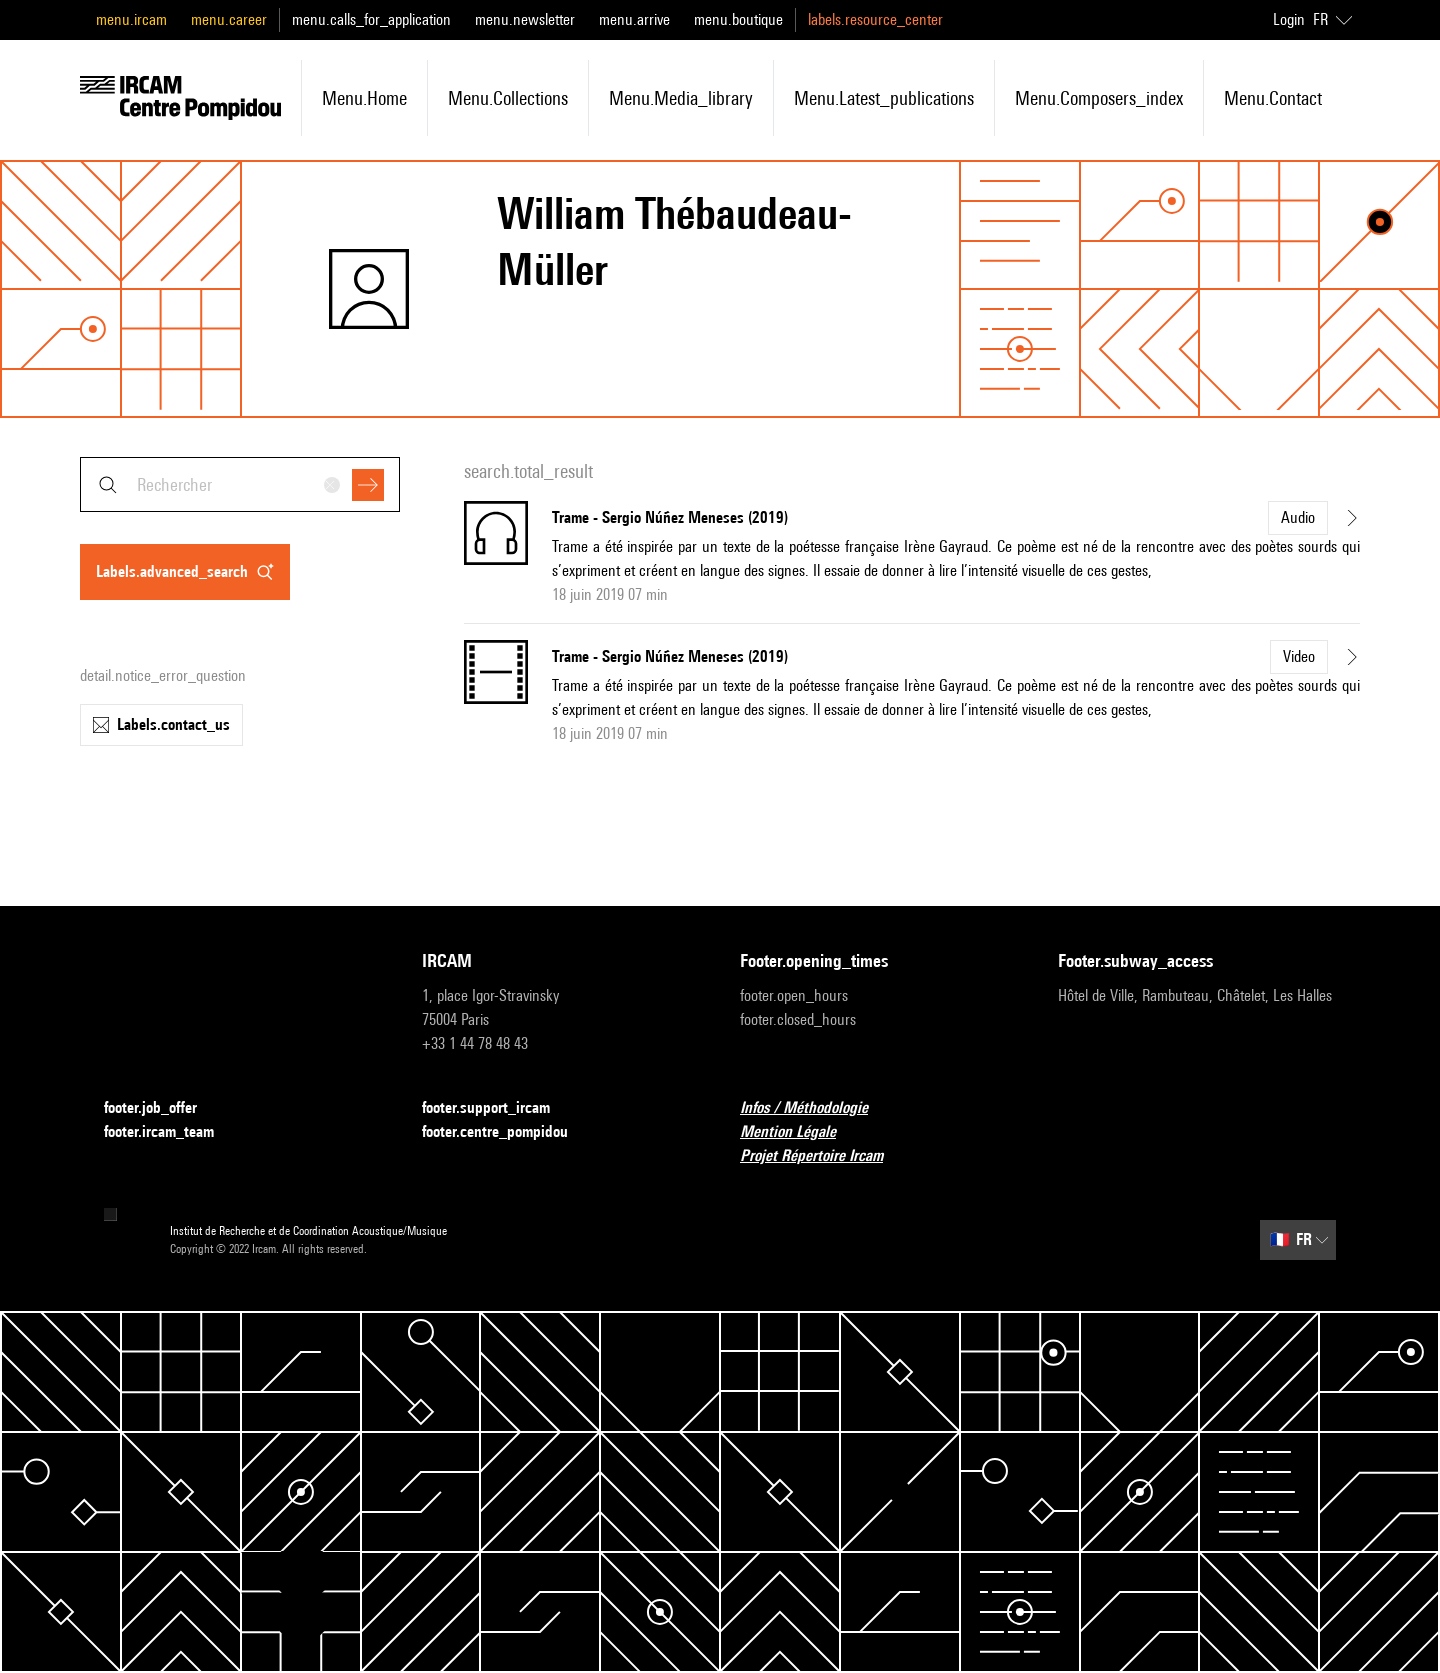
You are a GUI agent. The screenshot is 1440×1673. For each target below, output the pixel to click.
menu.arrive (634, 19)
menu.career (229, 19)
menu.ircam (131, 19)
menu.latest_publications (884, 98)
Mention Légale (800, 1132)
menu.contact (1273, 98)
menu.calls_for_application (371, 19)
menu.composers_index (1099, 98)
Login (1289, 19)
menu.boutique (738, 19)
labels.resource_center (875, 19)
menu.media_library (681, 98)
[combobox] (240, 484)
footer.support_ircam (498, 1108)
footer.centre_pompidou (507, 1132)
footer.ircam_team (171, 1132)
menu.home (364, 98)
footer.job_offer (162, 1108)
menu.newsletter (525, 19)
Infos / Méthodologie (816, 1108)
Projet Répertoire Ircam (823, 1156)
